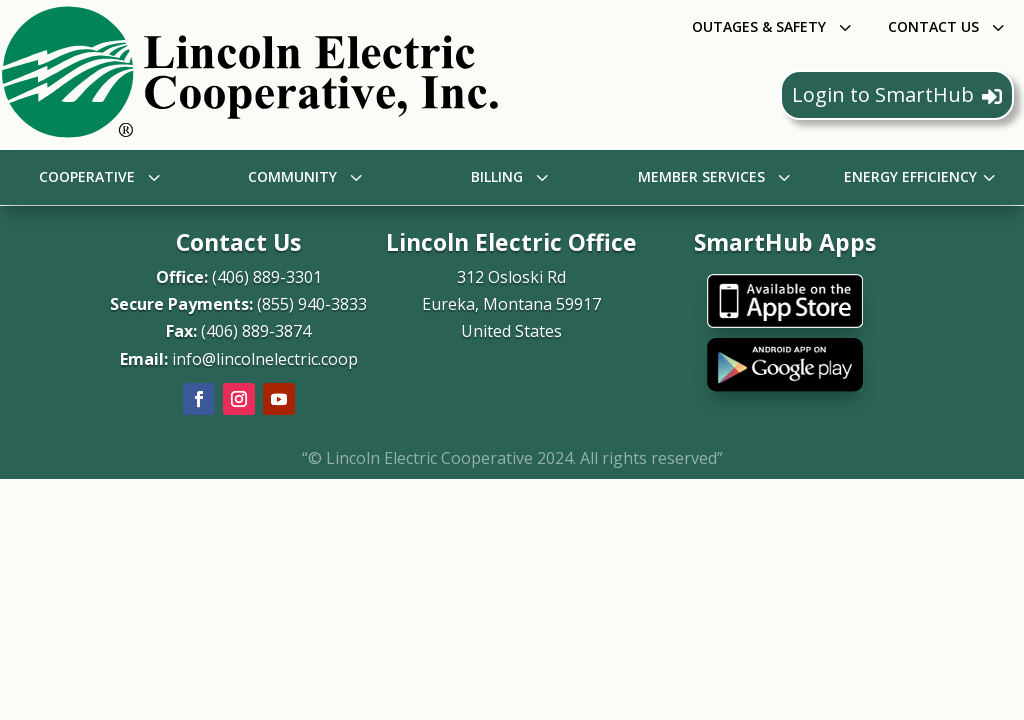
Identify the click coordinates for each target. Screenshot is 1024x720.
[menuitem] (774, 26)
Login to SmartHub (897, 94)
